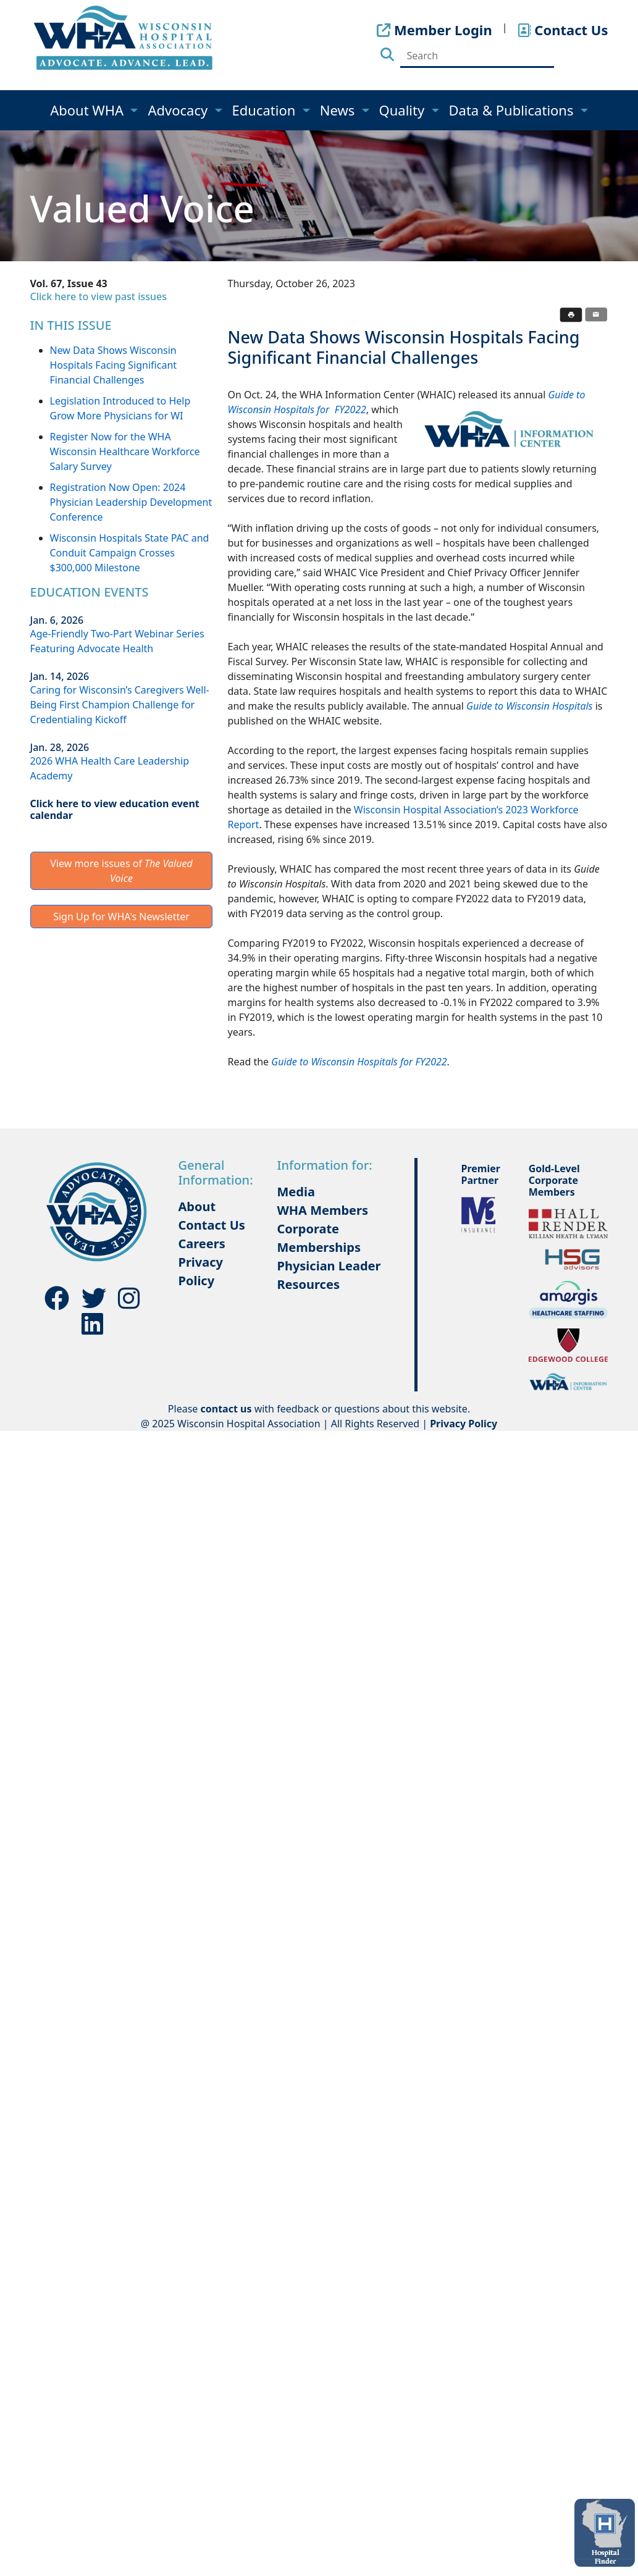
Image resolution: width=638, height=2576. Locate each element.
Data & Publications (513, 110)
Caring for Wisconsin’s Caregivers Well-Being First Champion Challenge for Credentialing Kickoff (119, 704)
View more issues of (121, 871)
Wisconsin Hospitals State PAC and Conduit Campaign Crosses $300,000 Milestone (129, 552)
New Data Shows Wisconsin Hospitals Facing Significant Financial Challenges (113, 365)
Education (266, 110)
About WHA (88, 110)
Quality (403, 110)
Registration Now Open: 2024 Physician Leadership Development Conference (131, 502)
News (339, 110)
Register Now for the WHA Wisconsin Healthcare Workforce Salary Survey (125, 451)
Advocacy (179, 110)
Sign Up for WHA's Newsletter (121, 916)
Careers (201, 1243)
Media (295, 1191)
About (197, 1206)
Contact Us (211, 1225)
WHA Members (322, 1210)
